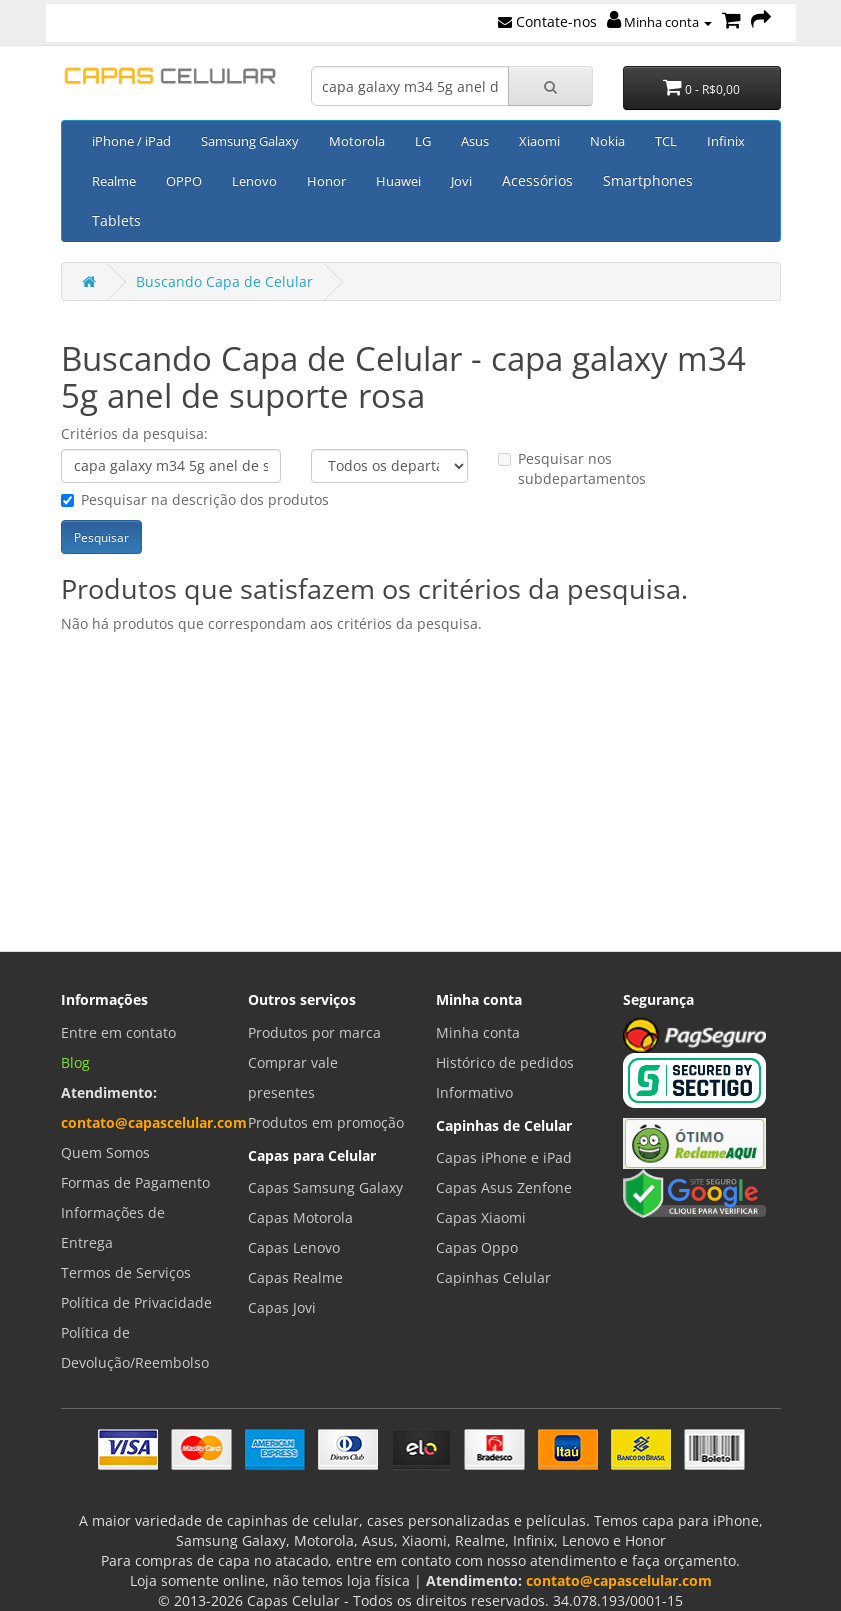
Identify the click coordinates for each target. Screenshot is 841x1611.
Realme (114, 181)
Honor (326, 181)
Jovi (461, 181)
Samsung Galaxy (250, 141)
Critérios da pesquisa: (134, 433)
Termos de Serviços (126, 1272)
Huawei (398, 181)
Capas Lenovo (294, 1247)
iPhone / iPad (131, 141)
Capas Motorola (300, 1217)
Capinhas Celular (493, 1277)
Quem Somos (105, 1152)
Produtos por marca (314, 1032)
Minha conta (659, 22)
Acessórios (537, 180)
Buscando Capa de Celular (224, 281)
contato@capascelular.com (154, 1122)
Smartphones (648, 180)
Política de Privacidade (136, 1302)
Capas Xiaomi (481, 1217)
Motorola (357, 141)
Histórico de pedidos (505, 1062)
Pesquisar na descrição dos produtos (195, 499)
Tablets (116, 220)
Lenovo (254, 181)
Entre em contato (118, 1032)
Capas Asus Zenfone (504, 1187)
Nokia (607, 141)
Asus (475, 141)
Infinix (726, 141)
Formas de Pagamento (135, 1182)
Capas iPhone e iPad (504, 1157)
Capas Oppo (477, 1247)
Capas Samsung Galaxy (325, 1187)
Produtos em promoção (326, 1122)
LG (423, 141)
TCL (666, 141)
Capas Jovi (282, 1307)
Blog (75, 1062)
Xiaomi (539, 141)
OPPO (184, 181)
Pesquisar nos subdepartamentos (572, 468)
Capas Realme (295, 1277)
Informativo (474, 1092)
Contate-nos (547, 21)
